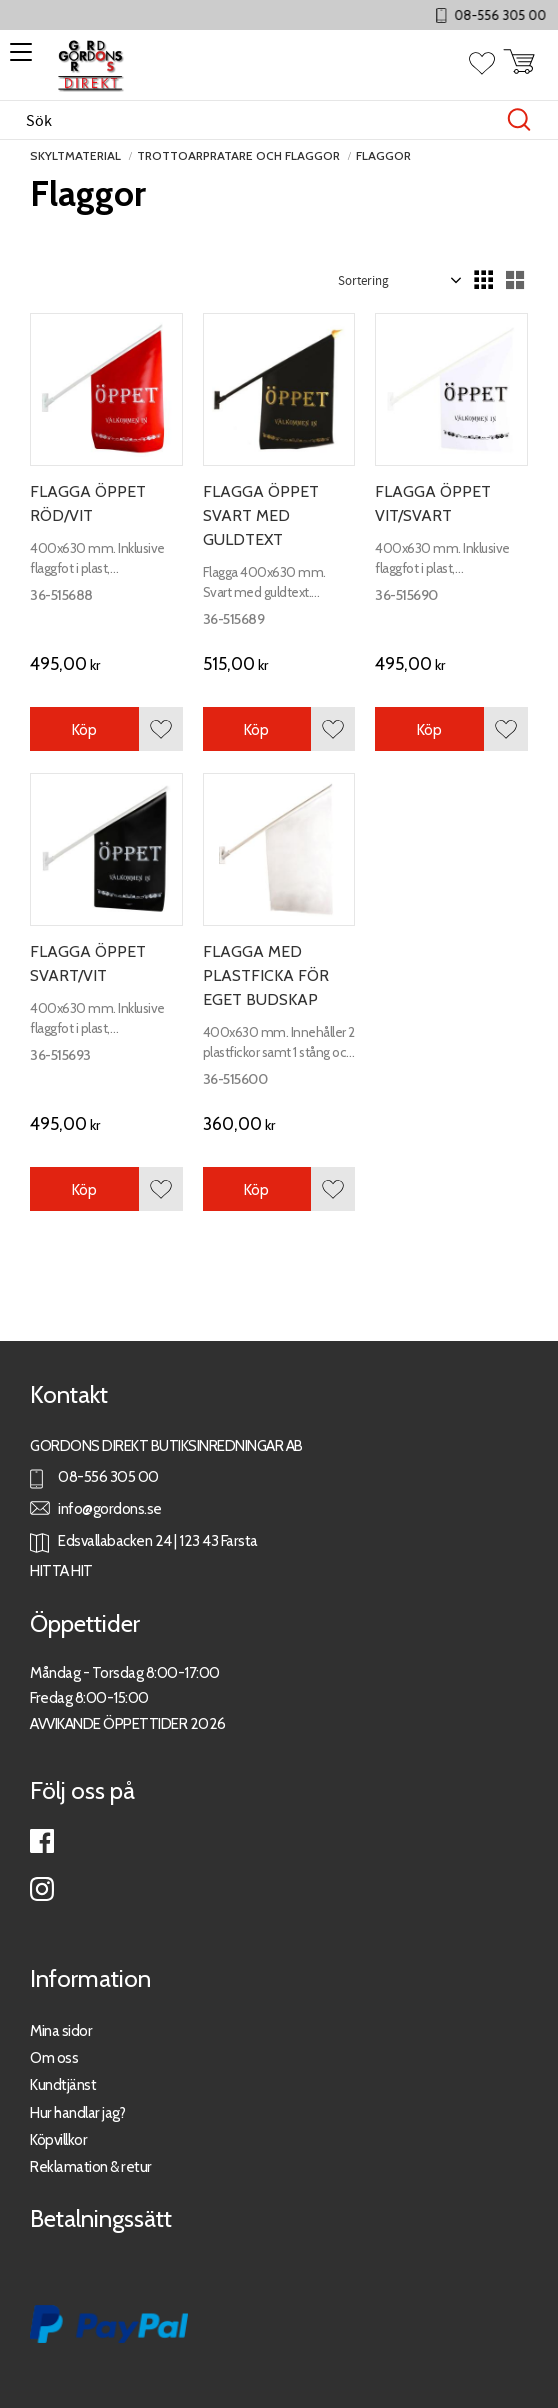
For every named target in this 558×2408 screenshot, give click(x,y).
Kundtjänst (63, 2084)
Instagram (42, 1889)
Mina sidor (61, 2030)
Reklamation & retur (91, 2166)
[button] (17, 59)
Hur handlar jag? (77, 2112)
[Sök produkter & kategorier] (258, 120)
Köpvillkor (58, 2139)
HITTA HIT (61, 1570)
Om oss (54, 2057)
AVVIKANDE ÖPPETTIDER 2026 (128, 1723)
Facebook (42, 1841)
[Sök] (519, 120)
